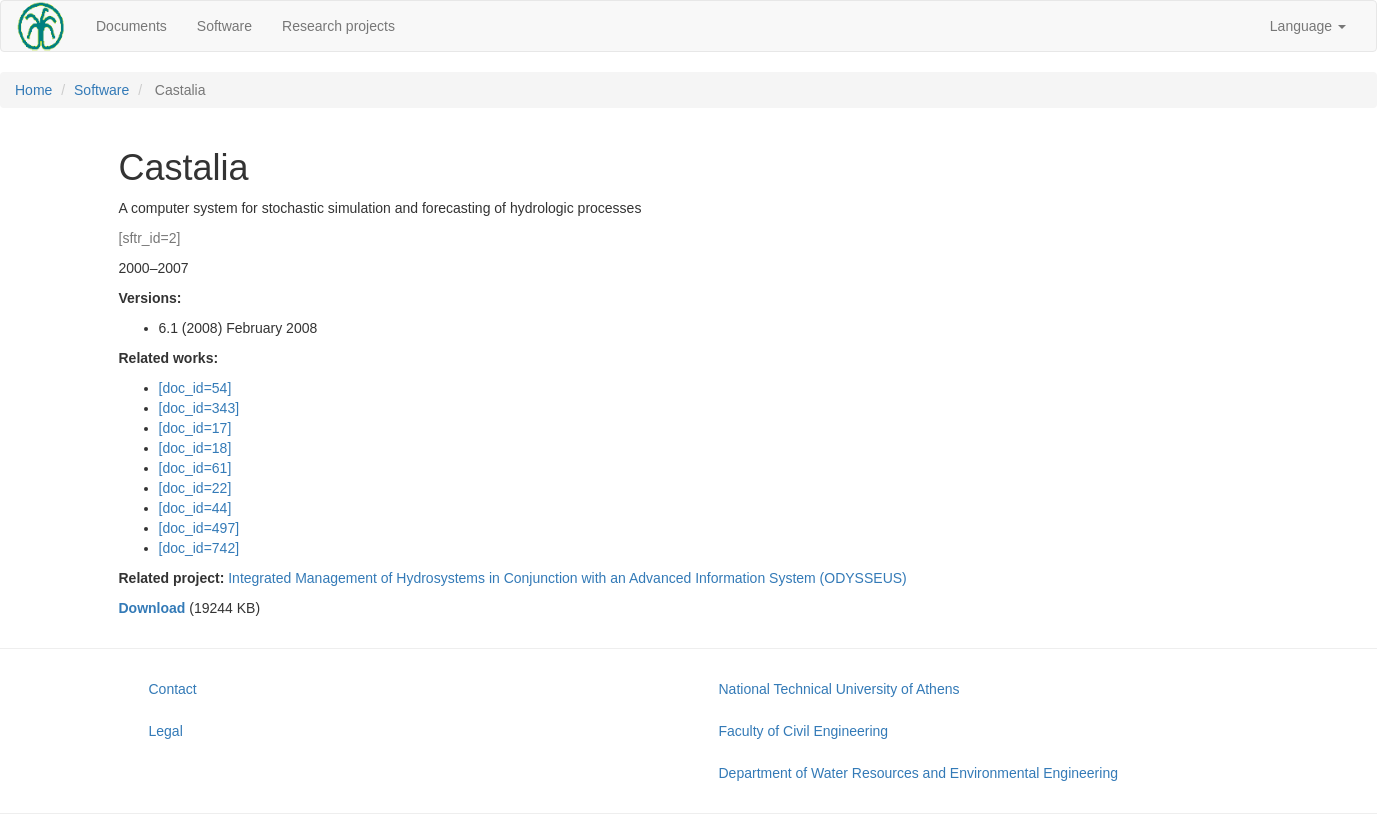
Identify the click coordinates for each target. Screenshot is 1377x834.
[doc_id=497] (199, 528)
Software (224, 26)
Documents (131, 26)
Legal (166, 731)
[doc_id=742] (199, 548)
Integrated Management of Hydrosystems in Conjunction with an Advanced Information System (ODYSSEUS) (567, 578)
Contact (173, 689)
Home (33, 90)
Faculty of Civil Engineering (804, 731)
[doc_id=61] (195, 468)
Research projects (338, 26)
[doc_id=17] (195, 428)
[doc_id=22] (195, 488)
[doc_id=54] (195, 388)
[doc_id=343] (199, 408)
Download (152, 608)
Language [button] (1308, 26)
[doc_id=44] (195, 508)
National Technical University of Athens (839, 689)
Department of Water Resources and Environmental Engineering (918, 773)
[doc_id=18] (195, 448)
